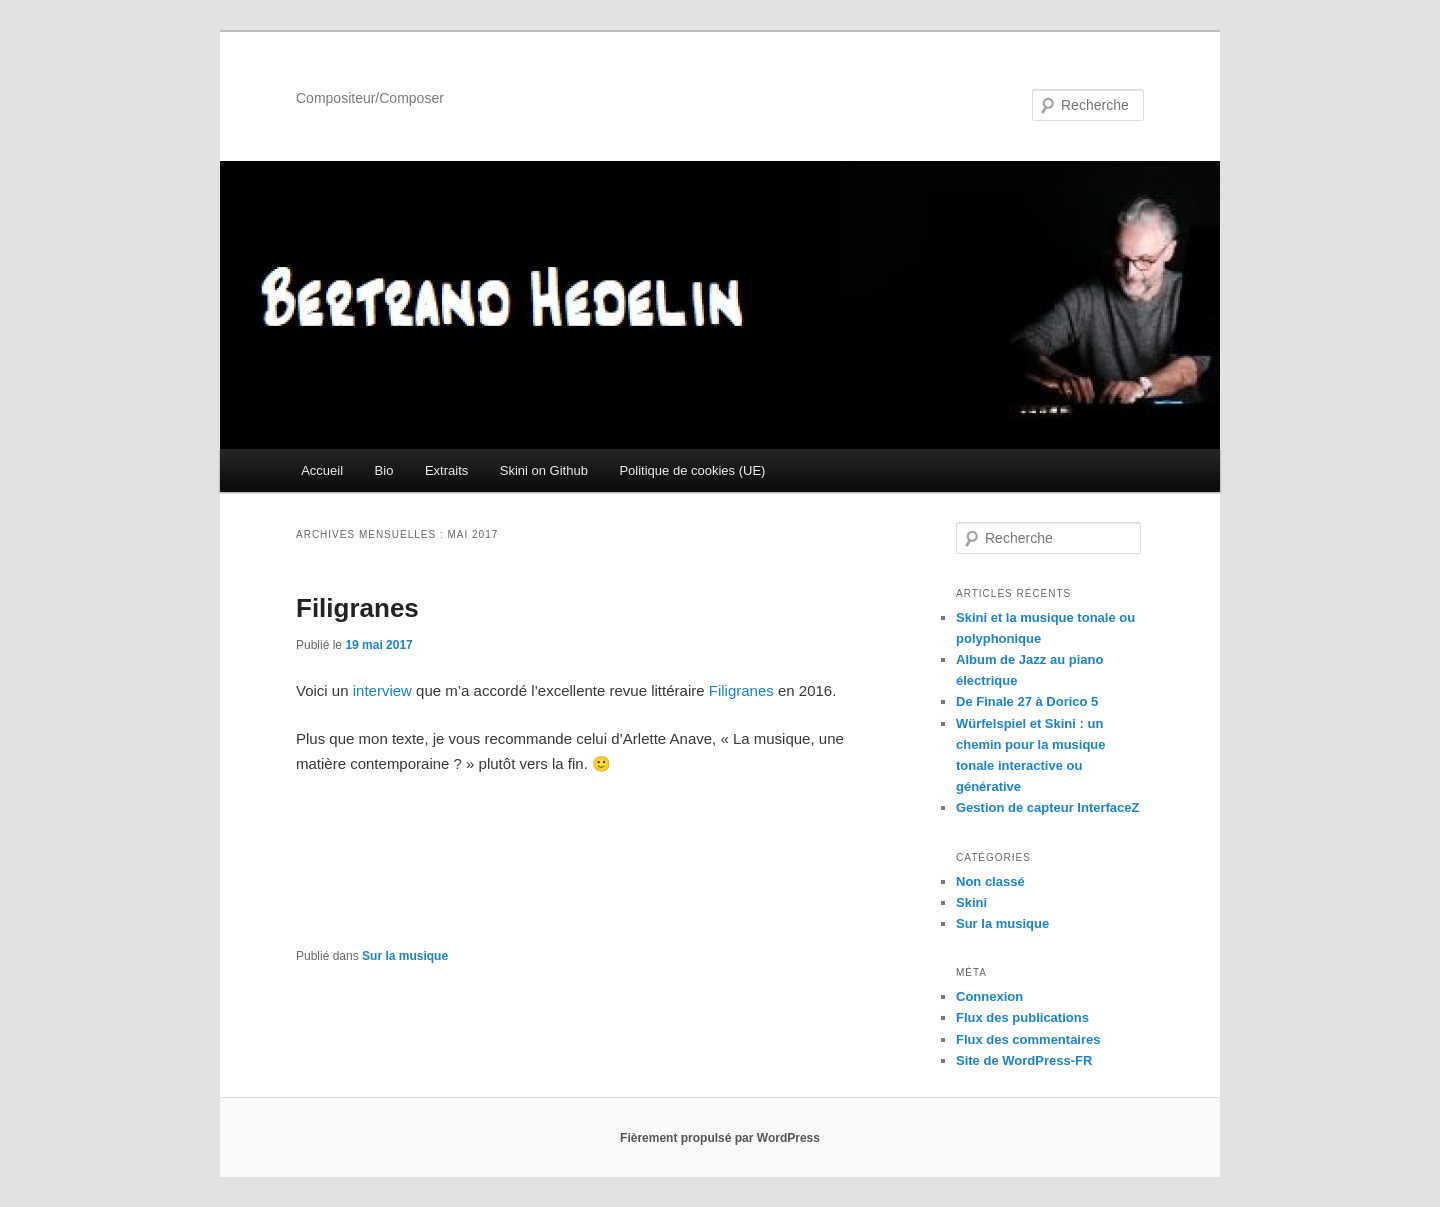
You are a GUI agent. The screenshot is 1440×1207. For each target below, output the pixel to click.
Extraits (446, 470)
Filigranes (357, 608)
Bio (384, 470)
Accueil (322, 470)
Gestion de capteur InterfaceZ (1048, 807)
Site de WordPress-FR (1024, 1060)
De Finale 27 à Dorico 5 (1027, 701)
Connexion (989, 996)
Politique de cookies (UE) (692, 470)
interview (382, 690)
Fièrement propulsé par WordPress (720, 1138)
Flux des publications (1022, 1017)
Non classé (990, 881)
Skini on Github (544, 470)
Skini (971, 902)
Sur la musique (405, 956)
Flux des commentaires (1028, 1039)
